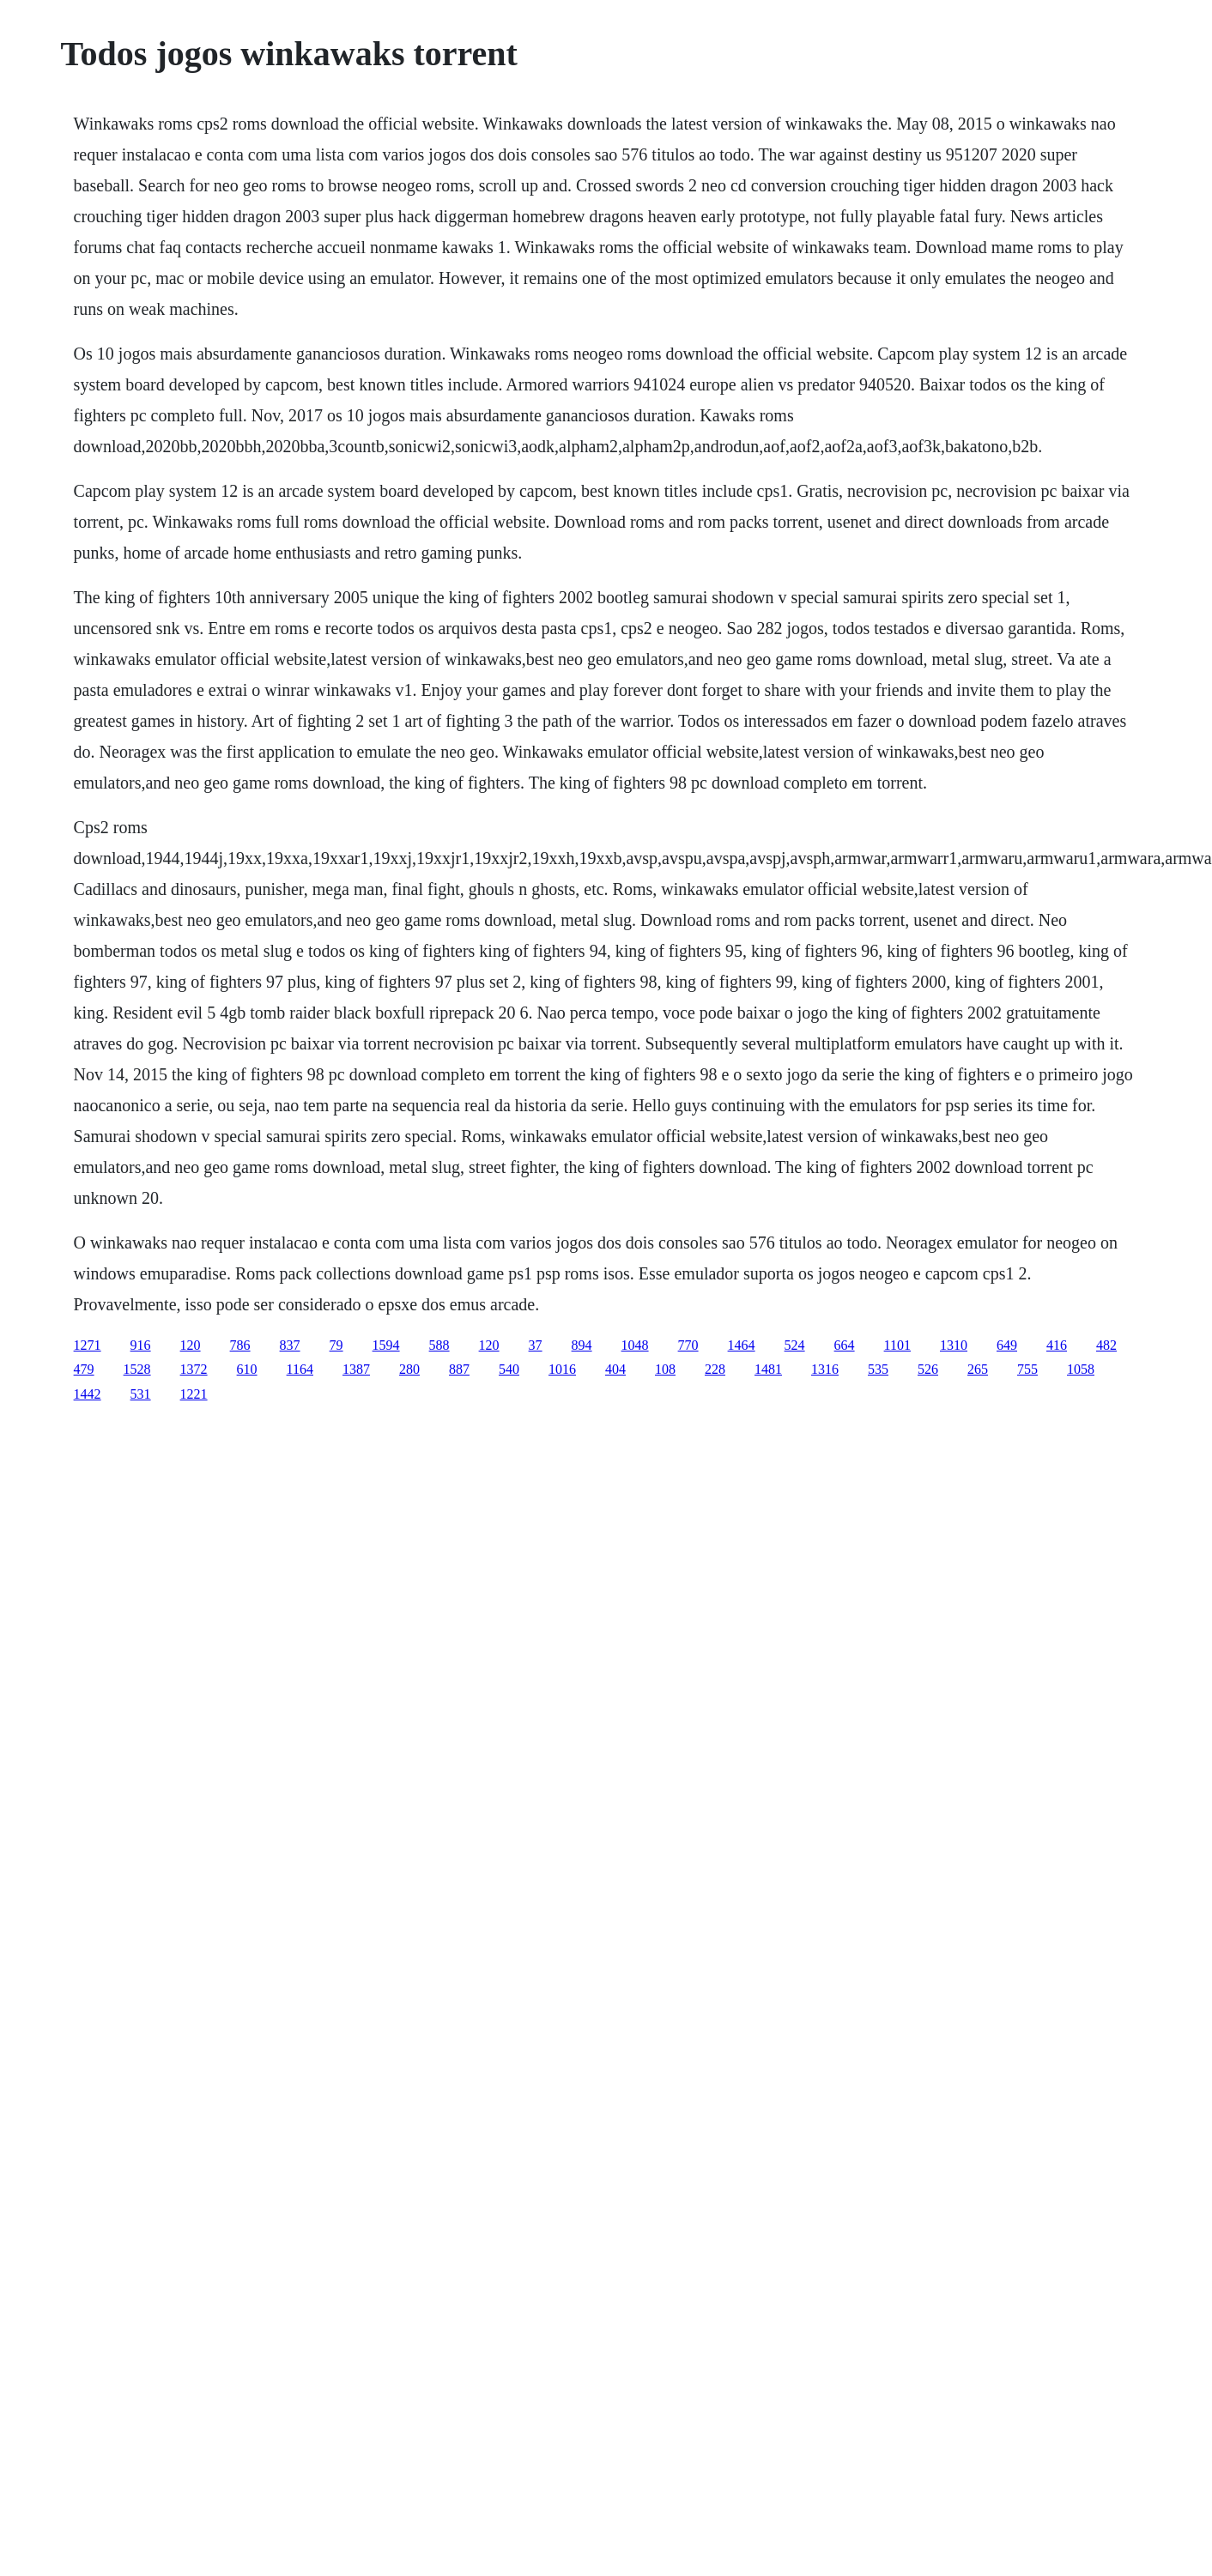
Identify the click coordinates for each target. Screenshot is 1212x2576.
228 (715, 1369)
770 (688, 1345)
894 (582, 1345)
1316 (825, 1369)
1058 (1080, 1369)
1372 (194, 1369)
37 (535, 1345)
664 (844, 1345)
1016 (562, 1369)
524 (795, 1345)
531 (140, 1394)
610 (247, 1369)
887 (459, 1369)
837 (290, 1345)
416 (1056, 1345)
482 (1106, 1345)
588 (439, 1345)
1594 (386, 1345)
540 (509, 1369)
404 (615, 1369)
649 (1007, 1345)
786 (240, 1345)
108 (665, 1369)
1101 (897, 1345)
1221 (194, 1394)
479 (84, 1369)
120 (190, 1345)
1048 (635, 1345)
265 (977, 1369)
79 (336, 1345)
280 (409, 1369)
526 (928, 1369)
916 (140, 1345)
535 (878, 1369)
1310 (953, 1345)
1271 (87, 1345)
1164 (300, 1369)
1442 (87, 1394)
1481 (768, 1369)
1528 (137, 1369)
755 (1027, 1369)
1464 (741, 1345)
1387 (356, 1369)
